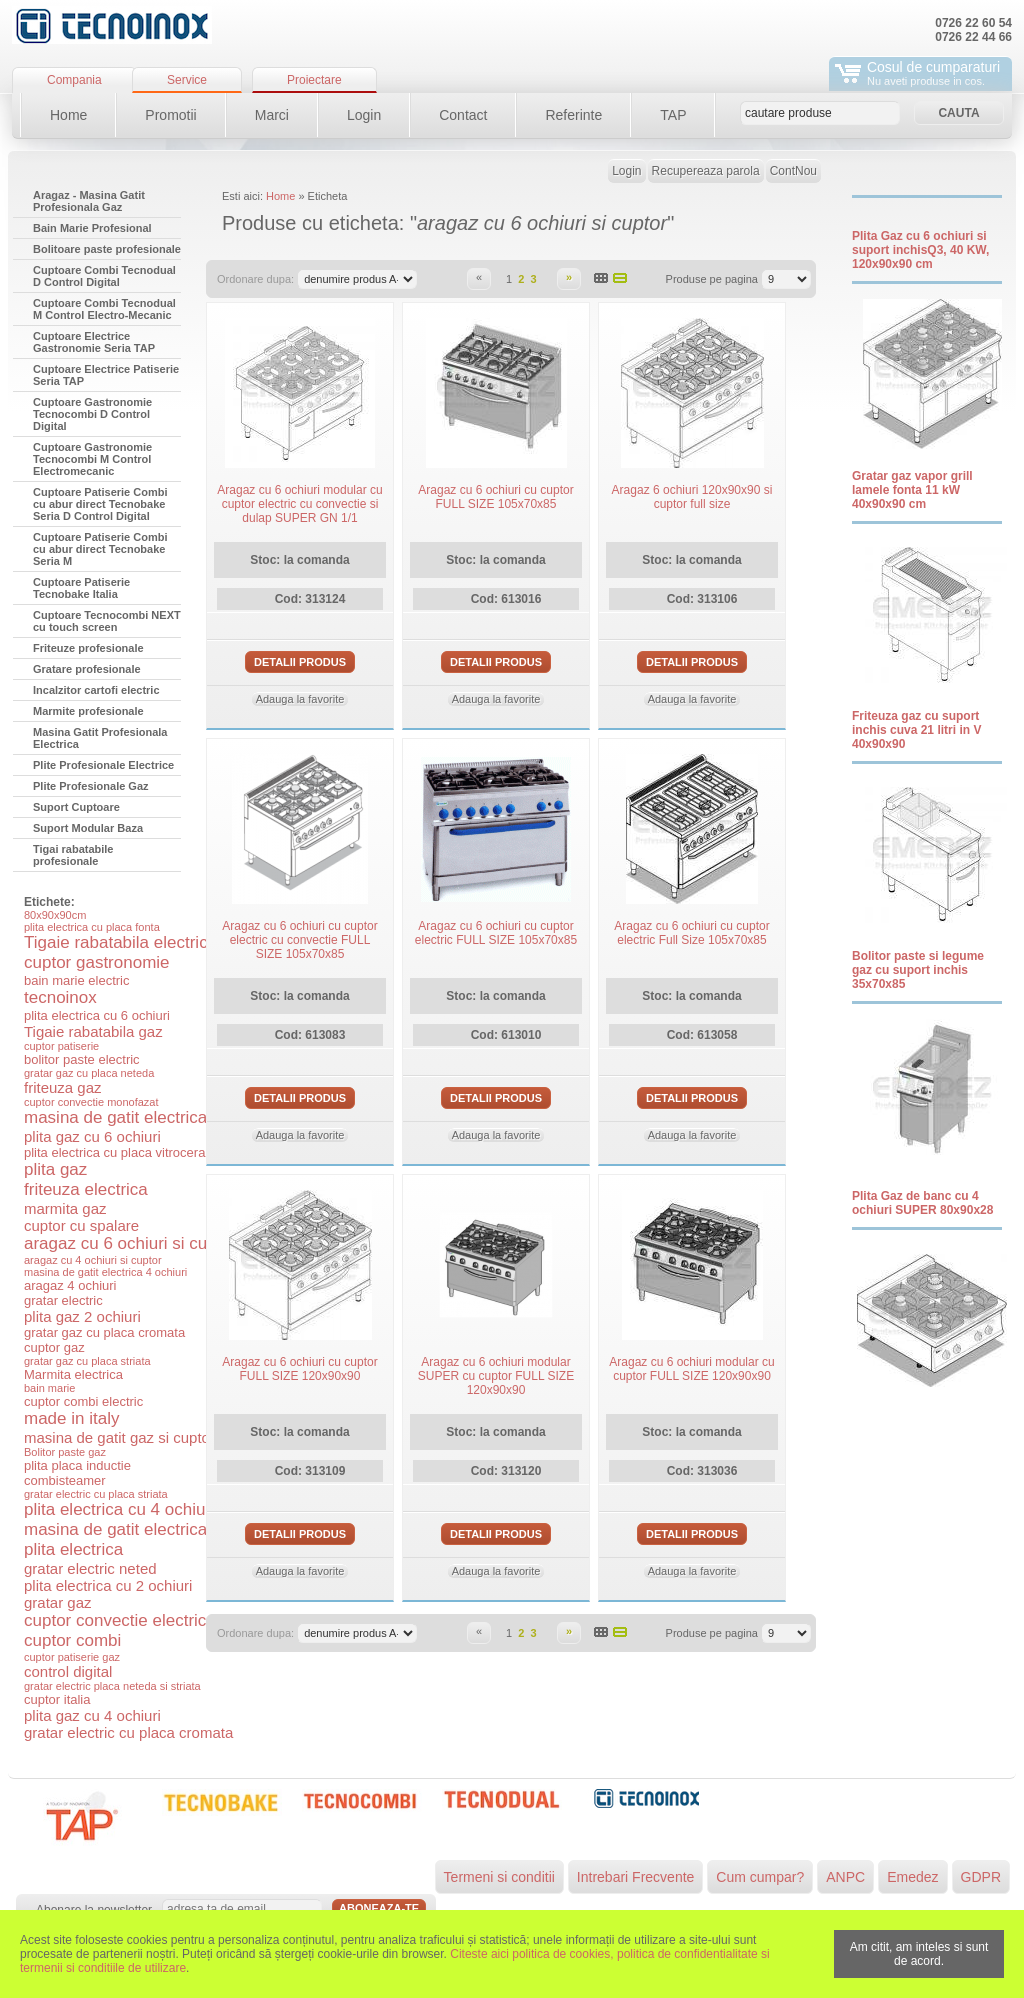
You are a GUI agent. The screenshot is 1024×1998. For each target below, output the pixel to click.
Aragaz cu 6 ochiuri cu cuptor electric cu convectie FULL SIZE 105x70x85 (299, 940)
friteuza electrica (86, 1189)
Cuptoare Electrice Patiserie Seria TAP (106, 375)
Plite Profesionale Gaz (91, 786)
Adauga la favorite (300, 699)
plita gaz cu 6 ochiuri (92, 1136)
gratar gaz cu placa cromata (104, 1332)
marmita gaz (65, 1208)
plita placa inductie (77, 1465)
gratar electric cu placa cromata (128, 1732)
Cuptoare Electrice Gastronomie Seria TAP (94, 342)
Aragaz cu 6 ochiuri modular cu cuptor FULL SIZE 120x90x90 (691, 1369)
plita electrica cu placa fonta (92, 927)
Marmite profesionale (88, 711)
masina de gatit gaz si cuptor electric (145, 1437)
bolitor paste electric (82, 1059)
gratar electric (63, 1300)
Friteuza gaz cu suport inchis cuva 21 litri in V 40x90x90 (916, 730)
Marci (272, 115)
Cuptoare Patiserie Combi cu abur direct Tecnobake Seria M (100, 549)
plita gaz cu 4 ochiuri (92, 1715)
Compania (74, 80)
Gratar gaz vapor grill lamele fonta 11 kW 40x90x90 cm (912, 490)
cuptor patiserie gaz (72, 1657)
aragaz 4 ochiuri (70, 1285)
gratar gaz (58, 1602)
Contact (463, 115)
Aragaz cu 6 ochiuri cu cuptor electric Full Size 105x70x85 (691, 933)
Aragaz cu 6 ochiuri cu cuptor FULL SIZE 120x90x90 (299, 1369)
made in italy (71, 1418)
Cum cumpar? (760, 1877)
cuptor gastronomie (97, 962)
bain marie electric (77, 980)
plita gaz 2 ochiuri (82, 1316)
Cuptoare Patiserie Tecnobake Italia (81, 588)
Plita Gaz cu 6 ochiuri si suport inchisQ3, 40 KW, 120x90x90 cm (920, 250)
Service (187, 80)
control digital (68, 1671)
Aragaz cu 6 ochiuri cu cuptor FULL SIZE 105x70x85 (495, 497)
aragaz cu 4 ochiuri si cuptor (93, 1260)
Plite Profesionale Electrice (103, 765)
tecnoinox (60, 997)
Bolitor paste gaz (65, 1452)
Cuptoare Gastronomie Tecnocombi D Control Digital (92, 414)
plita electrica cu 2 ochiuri (108, 1585)
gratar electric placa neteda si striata (112, 1686)
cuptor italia (57, 1699)
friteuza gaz (63, 1087)
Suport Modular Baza (88, 828)
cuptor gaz (54, 1347)
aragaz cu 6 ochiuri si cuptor (130, 1243)
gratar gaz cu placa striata (87, 1361)
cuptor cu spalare (81, 1225)
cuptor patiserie (61, 1046)
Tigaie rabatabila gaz (93, 1031)
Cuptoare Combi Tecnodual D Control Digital (104, 276)
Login (364, 115)
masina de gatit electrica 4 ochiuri (105, 1272)
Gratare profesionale (87, 669)
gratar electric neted (90, 1568)
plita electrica (73, 1549)
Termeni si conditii (499, 1877)
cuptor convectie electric (115, 1620)
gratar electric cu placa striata (96, 1494)
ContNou (793, 171)
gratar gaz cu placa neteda (89, 1073)
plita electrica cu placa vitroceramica (128, 1152)
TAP (673, 115)
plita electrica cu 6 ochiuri (97, 1015)
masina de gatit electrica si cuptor (150, 1117)
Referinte (573, 115)
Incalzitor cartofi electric (96, 690)
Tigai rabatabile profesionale (73, 855)
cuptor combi (72, 1640)
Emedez (912, 1877)
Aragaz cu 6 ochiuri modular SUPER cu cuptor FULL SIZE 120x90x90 (496, 1376)
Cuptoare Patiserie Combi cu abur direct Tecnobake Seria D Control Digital (100, 504)
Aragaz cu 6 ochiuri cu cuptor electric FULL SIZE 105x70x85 (496, 933)
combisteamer (65, 1480)
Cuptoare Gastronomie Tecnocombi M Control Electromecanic (92, 459)
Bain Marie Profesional (92, 228)
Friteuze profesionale (88, 648)
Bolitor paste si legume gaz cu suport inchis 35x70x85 (918, 970)
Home (68, 115)
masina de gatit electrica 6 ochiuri (150, 1529)
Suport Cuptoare (76, 807)
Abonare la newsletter (94, 1910)
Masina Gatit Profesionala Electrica (100, 738)
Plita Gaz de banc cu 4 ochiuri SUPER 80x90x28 (922, 1203)
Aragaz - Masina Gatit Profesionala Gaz (89, 201)
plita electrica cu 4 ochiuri (119, 1509)
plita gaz (55, 1169)
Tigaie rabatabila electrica (120, 942)
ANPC (845, 1877)
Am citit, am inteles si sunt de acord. (919, 1954)
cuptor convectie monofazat (91, 1102)
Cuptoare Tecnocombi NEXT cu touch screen (107, 621)
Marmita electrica (73, 1374)
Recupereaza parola (706, 171)
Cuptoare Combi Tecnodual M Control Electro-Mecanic (104, 309)
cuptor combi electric (83, 1401)
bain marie (49, 1388)
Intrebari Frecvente (636, 1877)
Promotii (170, 115)
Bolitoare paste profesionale (107, 249)
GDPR (981, 1877)
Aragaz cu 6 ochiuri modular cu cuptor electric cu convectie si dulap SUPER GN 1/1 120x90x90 (299, 511)
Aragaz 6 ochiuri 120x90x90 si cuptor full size (692, 497)
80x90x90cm (55, 915)
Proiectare (314, 80)
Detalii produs (300, 662)
